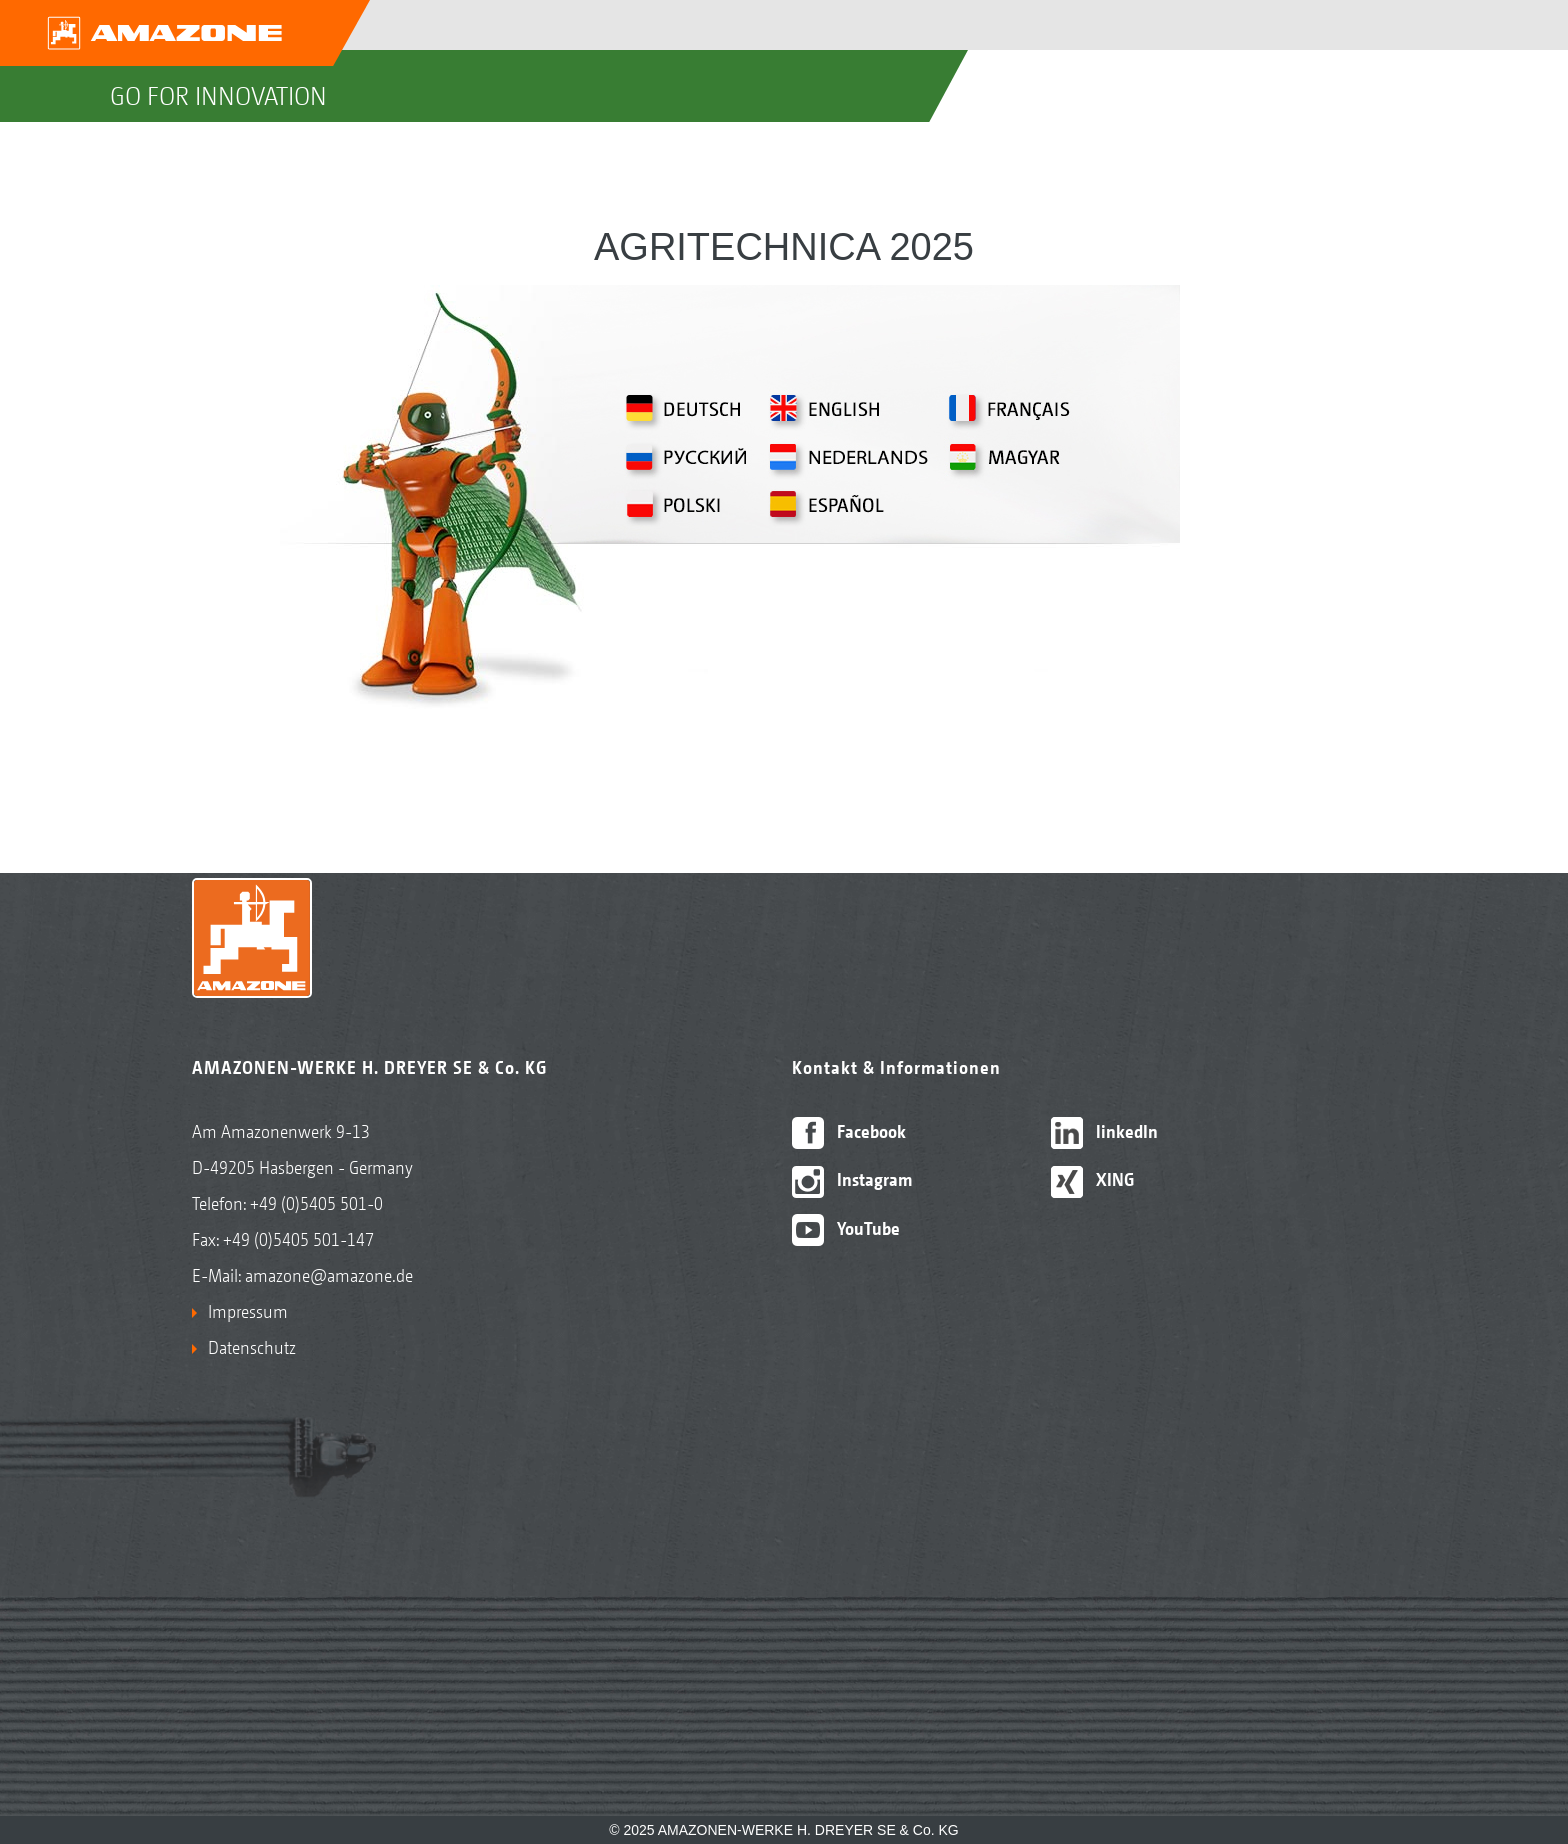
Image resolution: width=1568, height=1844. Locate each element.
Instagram (852, 1179)
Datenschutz (252, 1347)
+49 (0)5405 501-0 (316, 1203)
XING (1093, 1179)
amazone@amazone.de (329, 1275)
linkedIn (1105, 1131)
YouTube (846, 1228)
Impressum (248, 1311)
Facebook (849, 1131)
